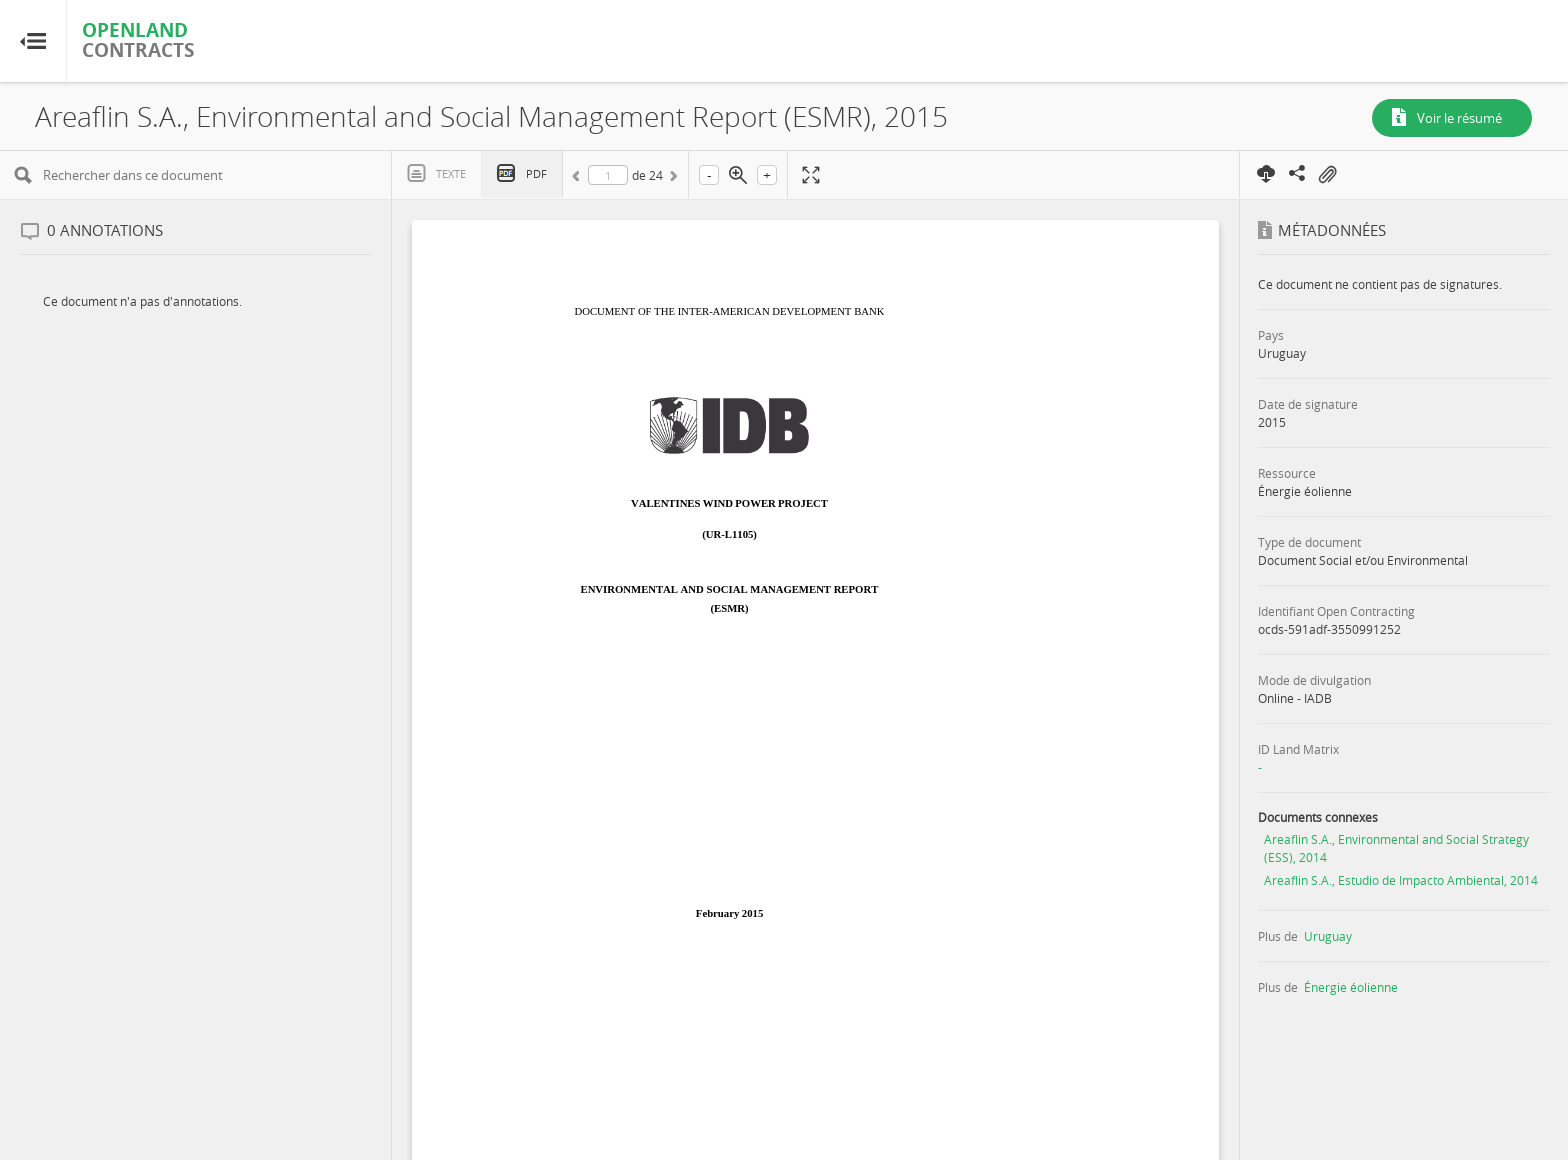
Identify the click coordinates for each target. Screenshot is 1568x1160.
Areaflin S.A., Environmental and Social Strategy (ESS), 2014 (1396, 848)
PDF (536, 173)
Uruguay (1328, 936)
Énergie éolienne (1351, 987)
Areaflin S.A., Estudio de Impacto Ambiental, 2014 (1401, 880)
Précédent (579, 179)
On (1327, 175)
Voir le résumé (1459, 118)
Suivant (672, 179)
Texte (451, 173)
